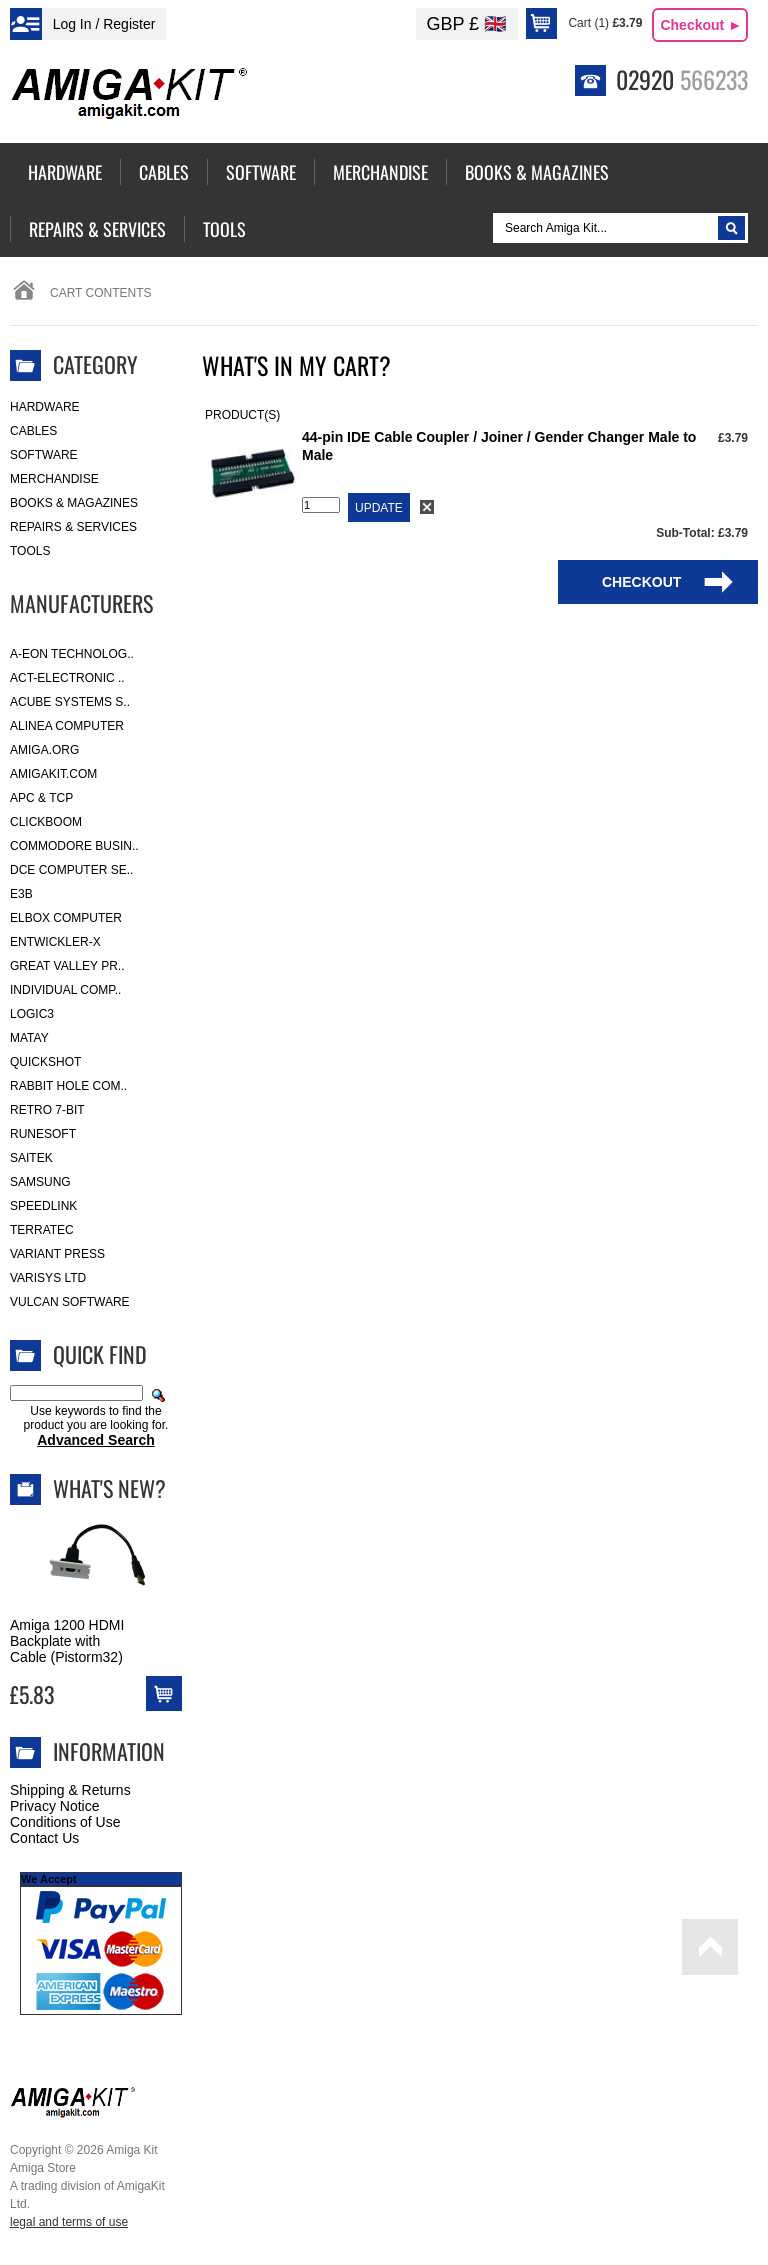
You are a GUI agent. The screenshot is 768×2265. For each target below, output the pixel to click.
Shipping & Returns (70, 1790)
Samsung (40, 1182)
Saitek (31, 1158)
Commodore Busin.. (74, 846)
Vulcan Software (70, 1302)
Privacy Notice (54, 1806)
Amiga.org (44, 750)
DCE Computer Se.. (71, 870)
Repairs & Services (73, 527)
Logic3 (32, 1014)
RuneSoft (43, 1134)
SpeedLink (43, 1206)
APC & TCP (41, 798)
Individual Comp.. (65, 990)
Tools (30, 551)
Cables (33, 431)
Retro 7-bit (47, 1110)
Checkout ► (701, 25)
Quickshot (45, 1062)
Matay (29, 1038)
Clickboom (46, 822)
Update (379, 508)
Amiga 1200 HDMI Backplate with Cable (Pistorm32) (67, 1641)
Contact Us (44, 1838)
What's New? (109, 1488)
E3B (21, 894)
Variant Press (57, 1254)
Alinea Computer (67, 726)
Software (44, 455)
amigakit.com (53, 774)
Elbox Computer (66, 918)
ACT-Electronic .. (67, 678)
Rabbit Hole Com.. (68, 1086)
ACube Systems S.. (70, 702)
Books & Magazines (74, 503)
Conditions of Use (65, 1822)
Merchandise (54, 479)
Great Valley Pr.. (67, 966)
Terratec (42, 1230)
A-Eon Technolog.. (72, 654)
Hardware (45, 407)
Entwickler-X (55, 942)
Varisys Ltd (48, 1278)
